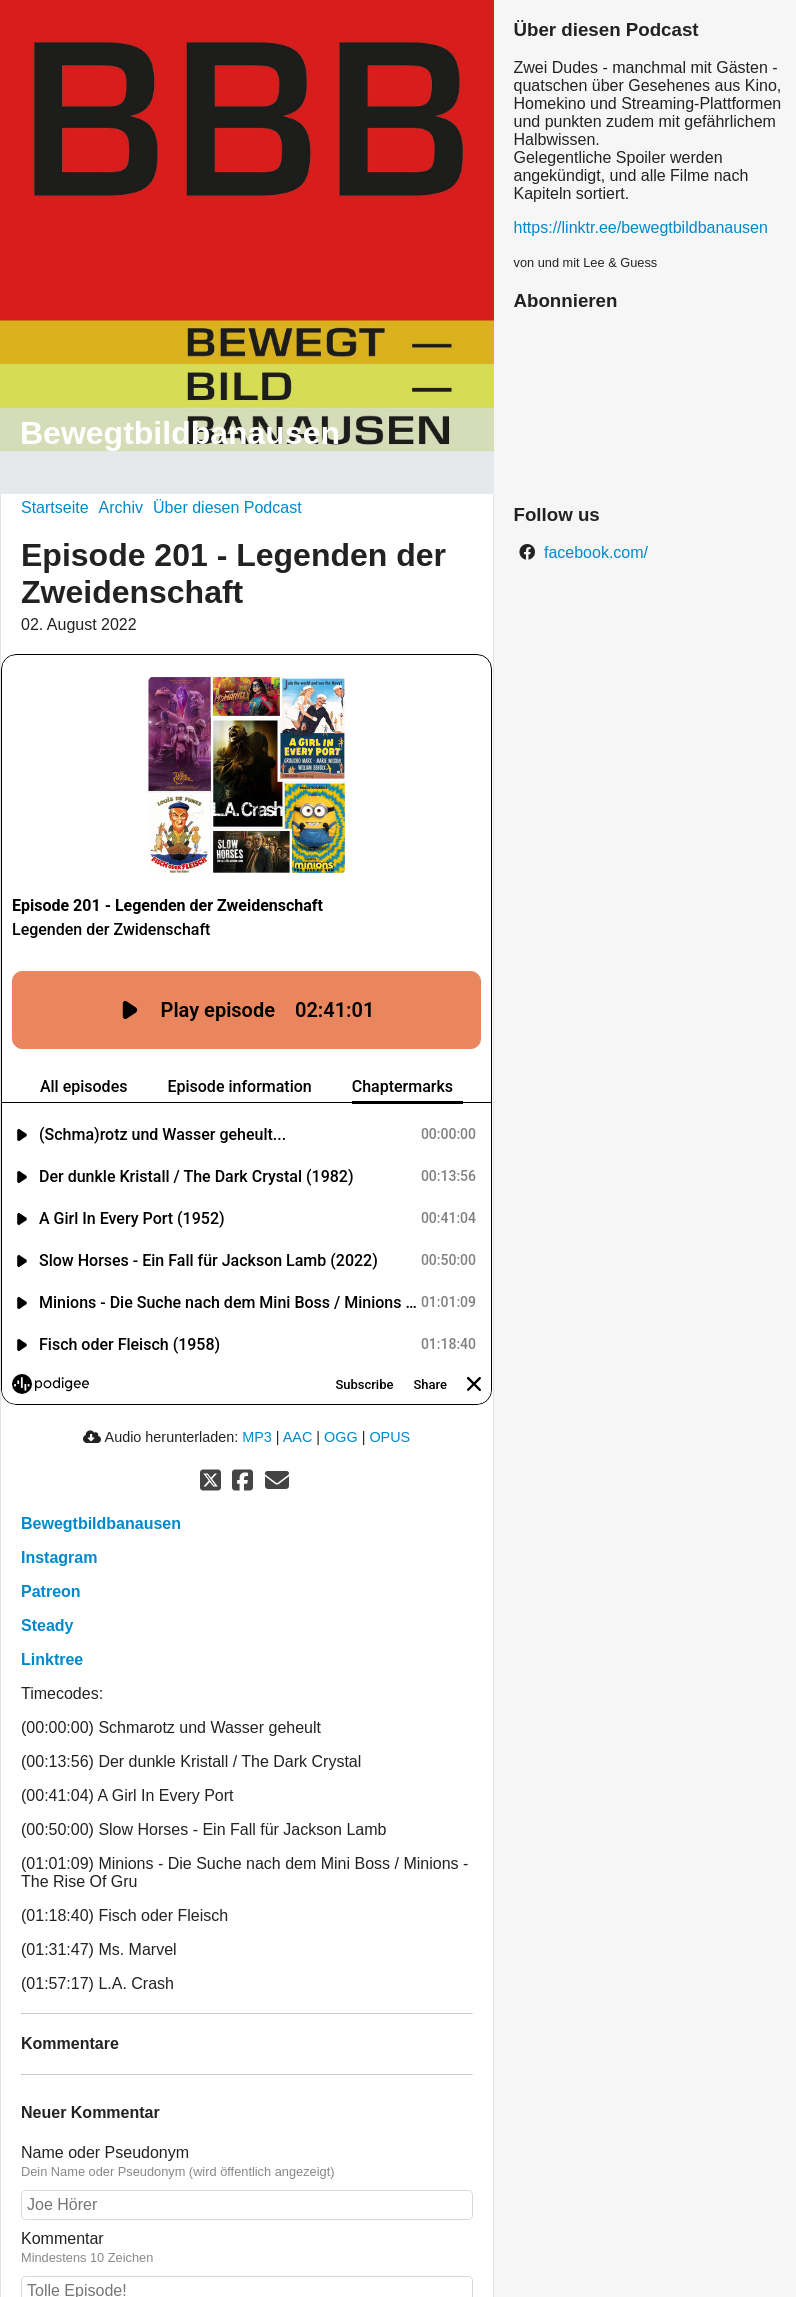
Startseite (55, 507)
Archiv (121, 507)
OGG (341, 1395)
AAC (298, 1395)
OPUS (389, 1395)
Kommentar (62, 2196)
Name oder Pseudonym (105, 2110)
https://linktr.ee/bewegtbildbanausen (641, 227)
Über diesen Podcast (227, 507)
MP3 (257, 1395)
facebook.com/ (594, 552)
